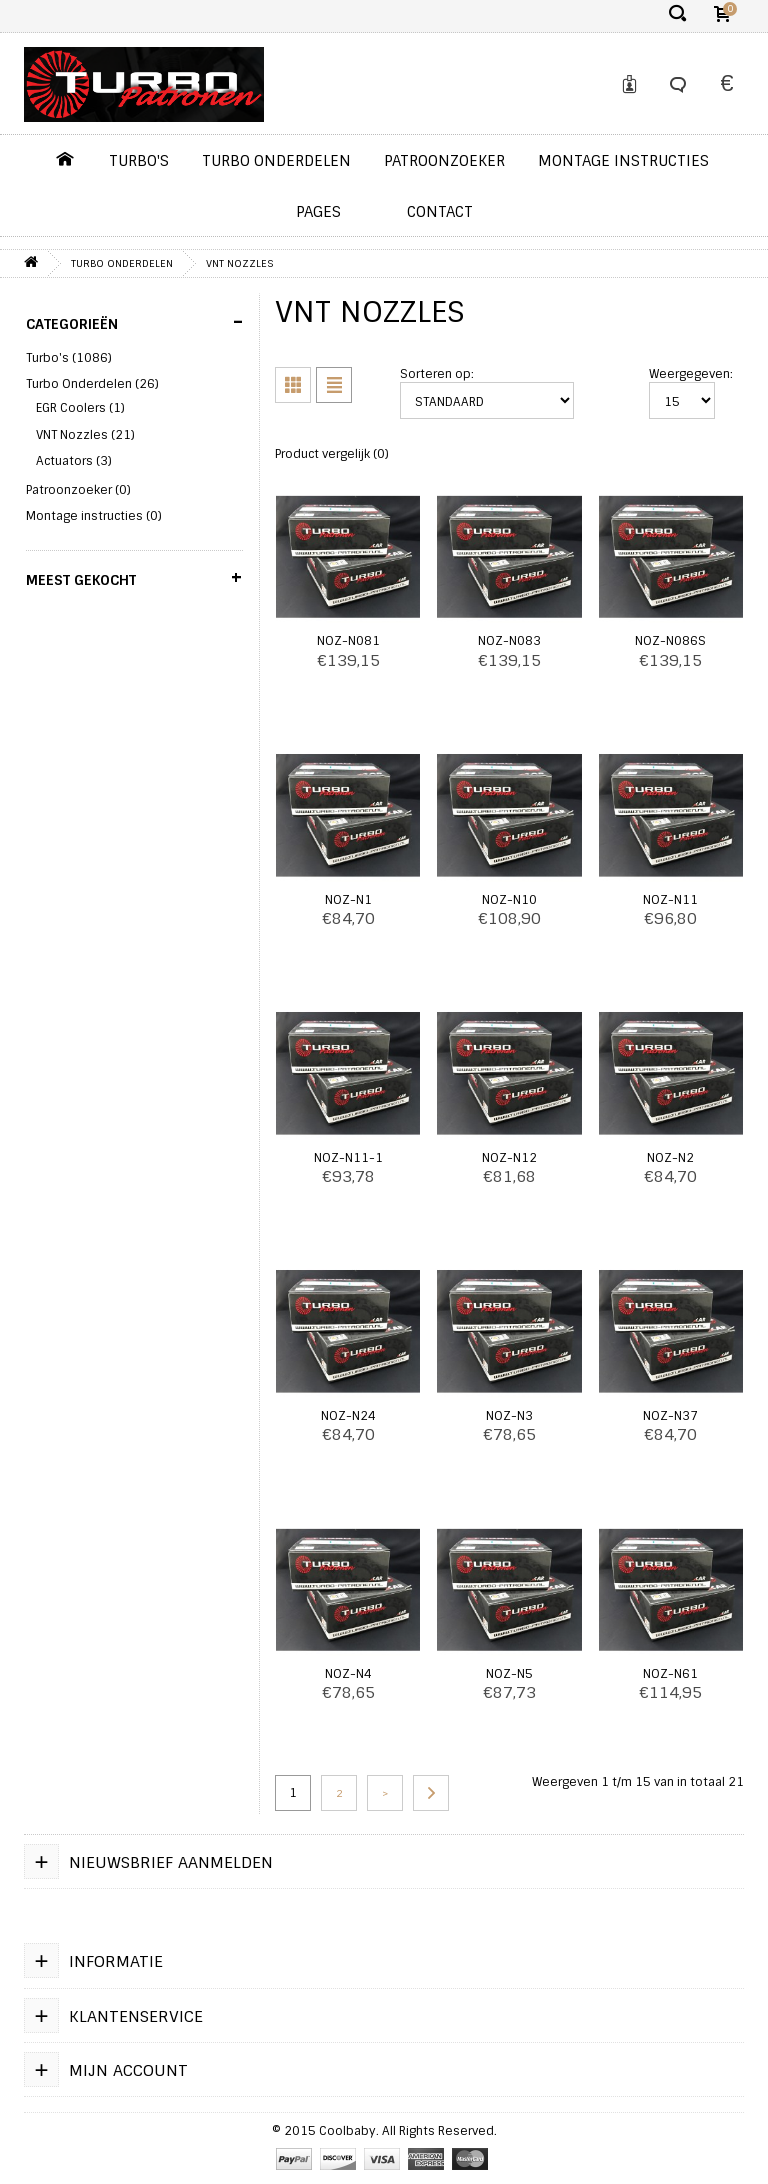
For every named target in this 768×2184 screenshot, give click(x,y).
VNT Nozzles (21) (85, 435)
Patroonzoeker (444, 161)
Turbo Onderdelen (276, 161)
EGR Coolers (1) (80, 408)
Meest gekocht (134, 578)
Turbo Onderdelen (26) (92, 384)
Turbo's (139, 161)
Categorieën (134, 322)
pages (318, 212)
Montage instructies (623, 161)
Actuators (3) (74, 461)
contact (440, 212)
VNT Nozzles (239, 263)
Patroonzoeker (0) (78, 490)
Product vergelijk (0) (332, 454)
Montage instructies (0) (94, 516)
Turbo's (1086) (69, 358)
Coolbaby (347, 2131)
